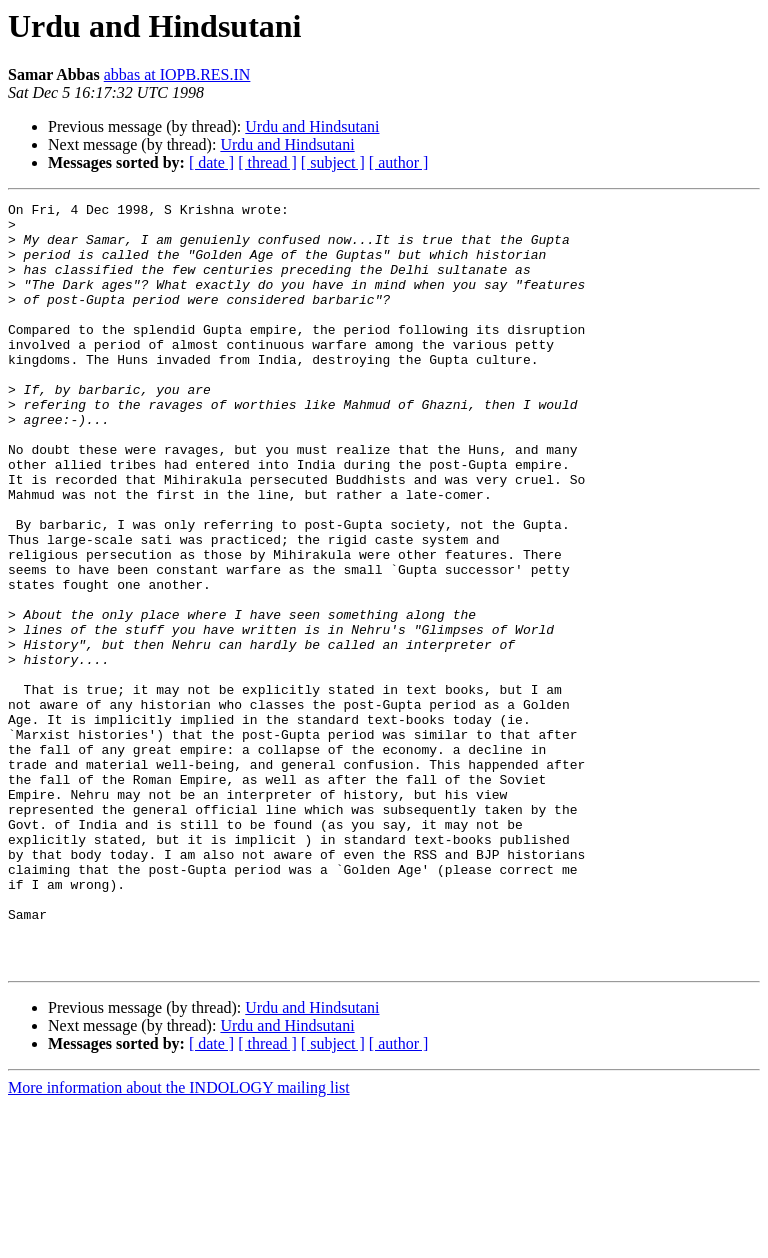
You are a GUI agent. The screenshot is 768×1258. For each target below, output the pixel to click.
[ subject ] (333, 162)
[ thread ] (267, 162)
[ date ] (211, 162)
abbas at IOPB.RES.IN (177, 74)
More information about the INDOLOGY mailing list (179, 1240)
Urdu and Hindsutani (312, 126)
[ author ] (399, 162)
